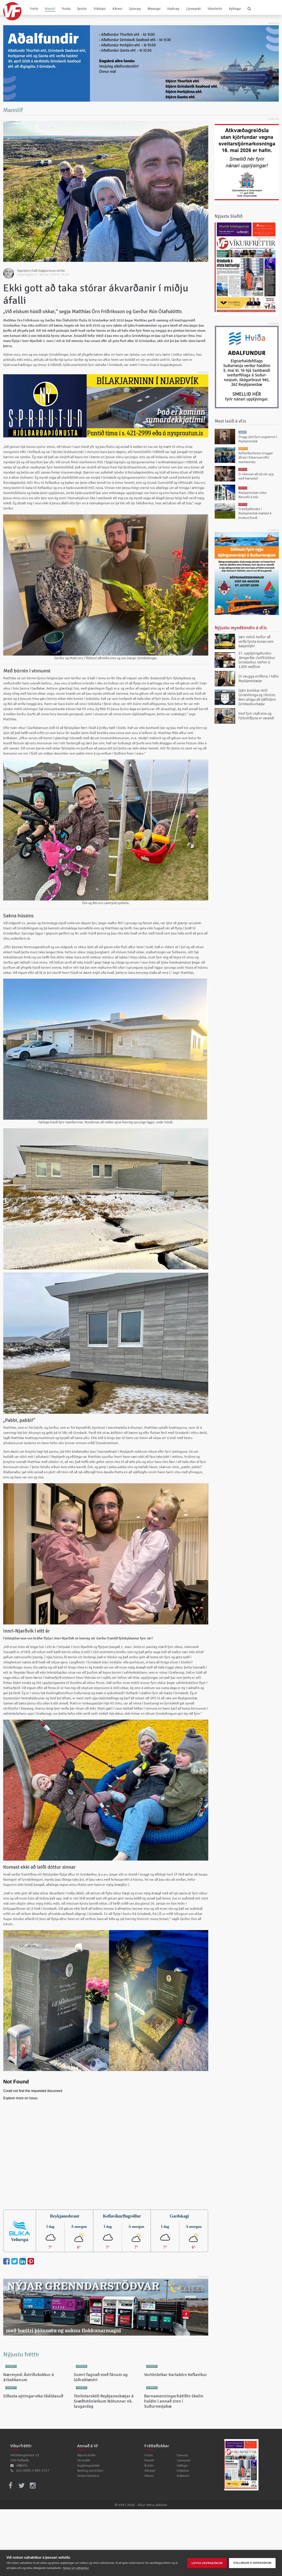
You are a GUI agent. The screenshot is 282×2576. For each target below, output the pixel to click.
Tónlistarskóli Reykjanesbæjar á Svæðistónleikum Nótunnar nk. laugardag (104, 2468)
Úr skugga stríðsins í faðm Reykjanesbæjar (258, 678)
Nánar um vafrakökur (76, 2568)
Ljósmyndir (193, 9)
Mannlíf (50, 9)
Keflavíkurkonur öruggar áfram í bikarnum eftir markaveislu (255, 457)
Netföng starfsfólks (90, 2537)
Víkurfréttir (215, 9)
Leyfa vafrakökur (207, 2563)
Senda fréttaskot (88, 2542)
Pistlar (66, 9)
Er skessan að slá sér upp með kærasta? (256, 476)
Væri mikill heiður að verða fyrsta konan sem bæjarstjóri (255, 641)
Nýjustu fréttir (21, 2354)
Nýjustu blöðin (86, 2522)
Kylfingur (235, 9)
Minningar (154, 9)
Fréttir (34, 9)
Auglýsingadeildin (88, 2532)
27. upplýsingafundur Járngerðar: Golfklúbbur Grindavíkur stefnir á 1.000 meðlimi (256, 660)
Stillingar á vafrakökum (252, 2562)
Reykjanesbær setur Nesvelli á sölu (252, 494)
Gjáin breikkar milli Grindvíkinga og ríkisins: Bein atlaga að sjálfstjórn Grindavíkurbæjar (257, 697)
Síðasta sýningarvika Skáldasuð (33, 2462)
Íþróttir (82, 9)
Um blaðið (83, 2527)
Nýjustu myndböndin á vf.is (241, 628)
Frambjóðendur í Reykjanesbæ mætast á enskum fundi (254, 513)
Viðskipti (100, 9)
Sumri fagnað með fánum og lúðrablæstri (101, 2410)
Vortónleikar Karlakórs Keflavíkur (175, 2408)
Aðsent (117, 9)
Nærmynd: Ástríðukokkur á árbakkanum (28, 2410)
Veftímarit (183, 2542)
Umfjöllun (183, 2537)
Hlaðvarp (173, 9)
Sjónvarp (135, 9)
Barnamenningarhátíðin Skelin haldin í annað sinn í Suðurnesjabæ (173, 2468)
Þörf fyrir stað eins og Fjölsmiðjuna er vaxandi (256, 715)
